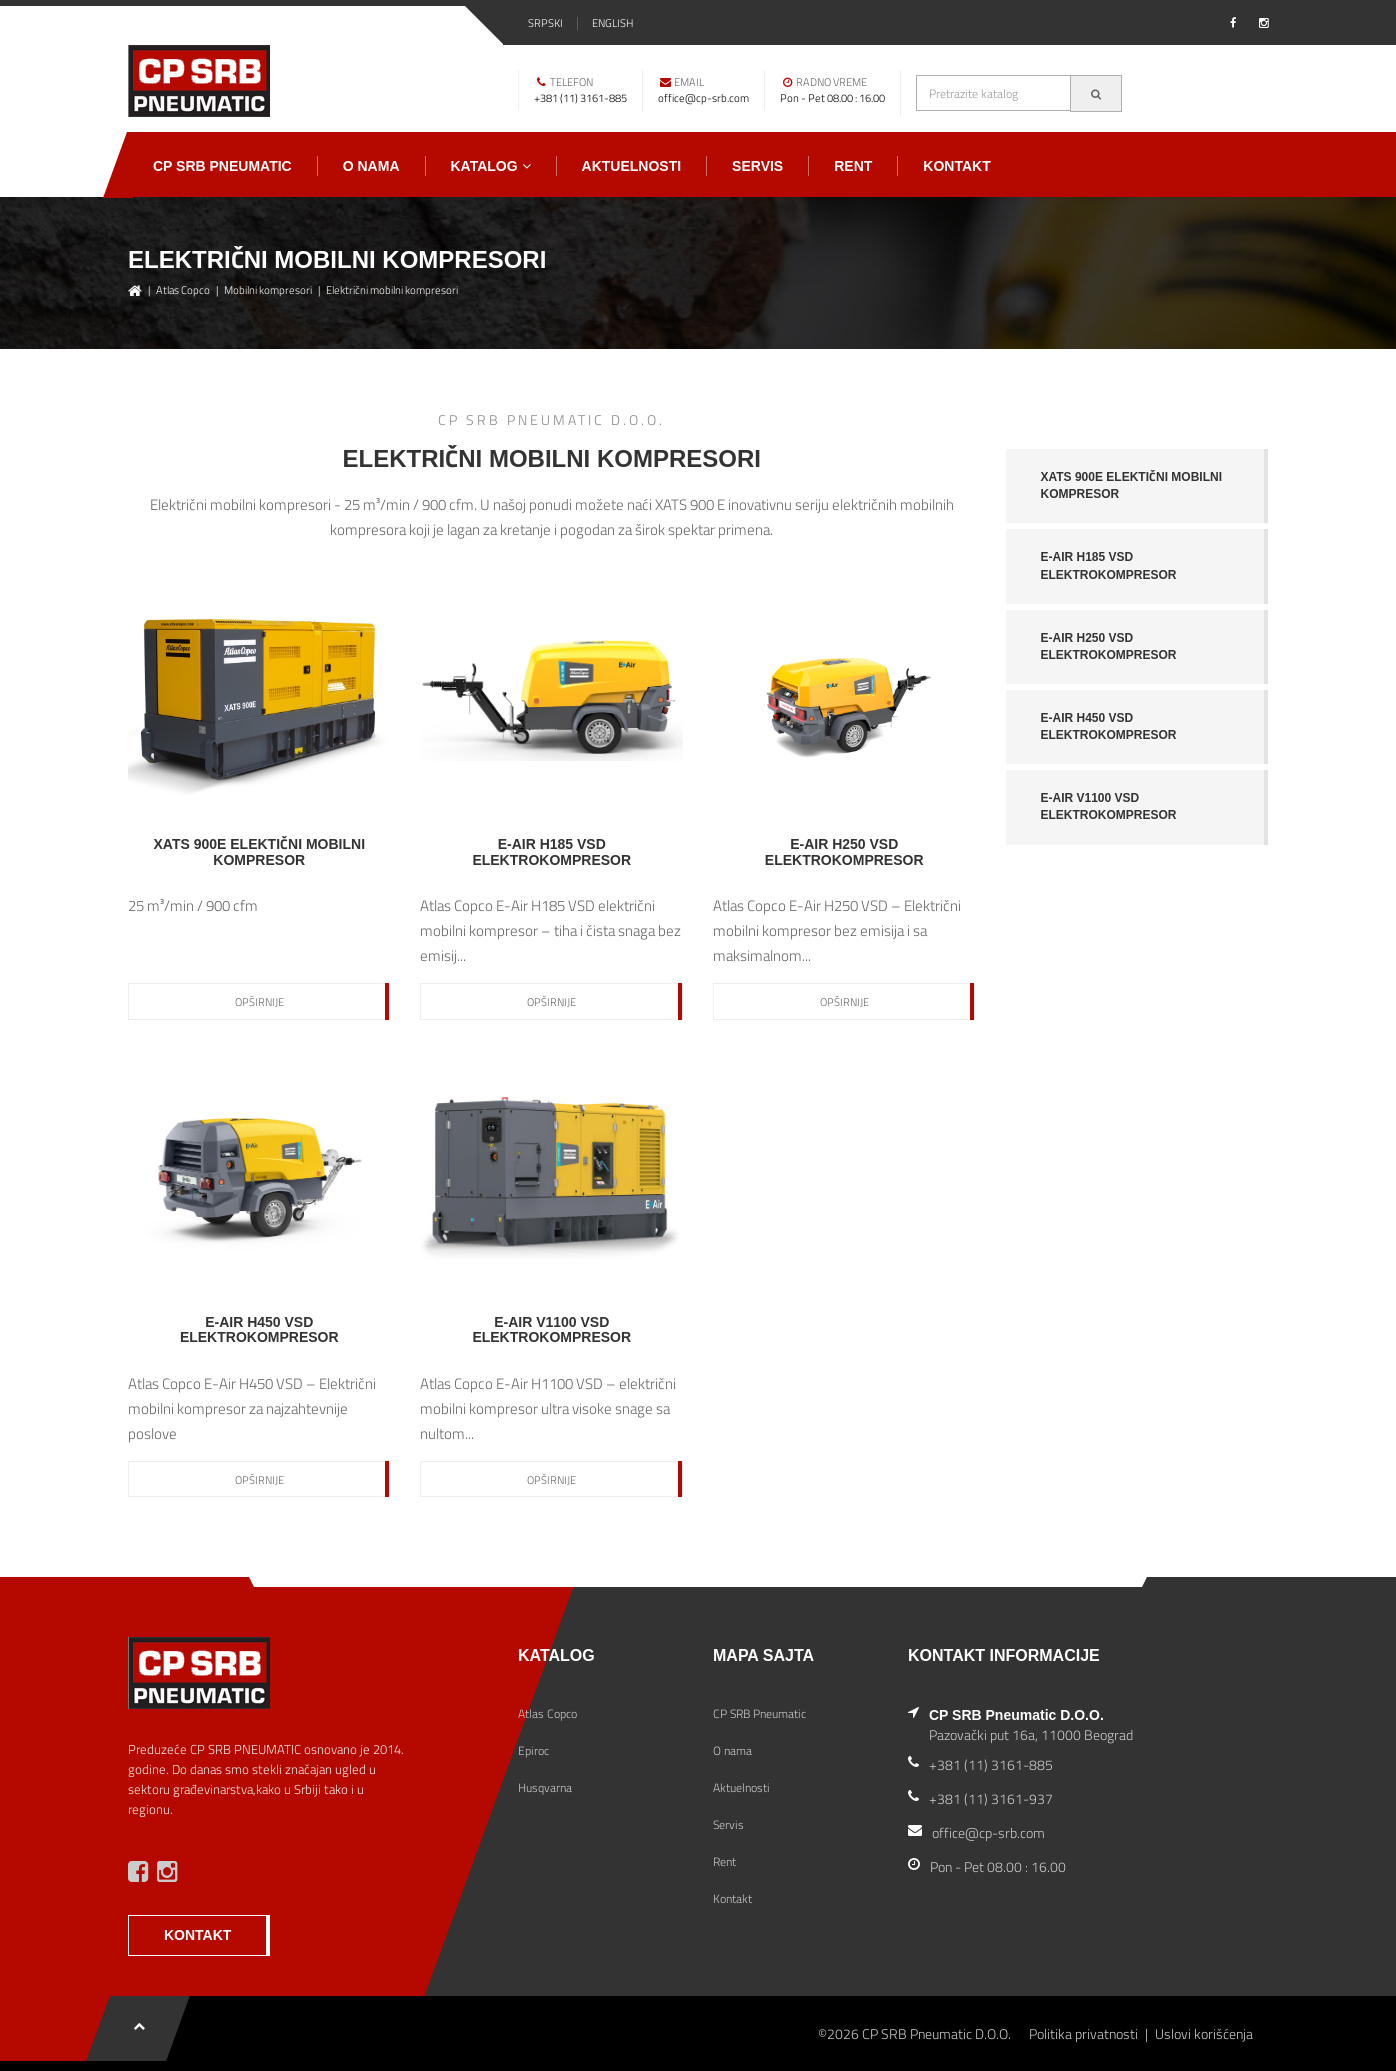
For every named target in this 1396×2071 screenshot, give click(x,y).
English (612, 23)
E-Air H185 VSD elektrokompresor (1109, 565)
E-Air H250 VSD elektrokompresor (1109, 646)
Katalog (491, 166)
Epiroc (533, 1750)
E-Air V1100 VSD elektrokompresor (1109, 806)
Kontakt (956, 166)
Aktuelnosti (632, 166)
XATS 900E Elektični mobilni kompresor (1131, 485)
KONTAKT (197, 1935)
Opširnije (259, 1002)
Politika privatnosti (1083, 2033)
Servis (757, 166)
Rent (853, 166)
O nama (371, 166)
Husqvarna (545, 1787)
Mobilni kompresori (268, 290)
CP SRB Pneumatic (222, 166)
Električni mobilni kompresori (392, 290)
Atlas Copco (183, 290)
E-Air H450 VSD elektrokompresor (1109, 726)
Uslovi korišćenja (1204, 2033)
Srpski (545, 23)
